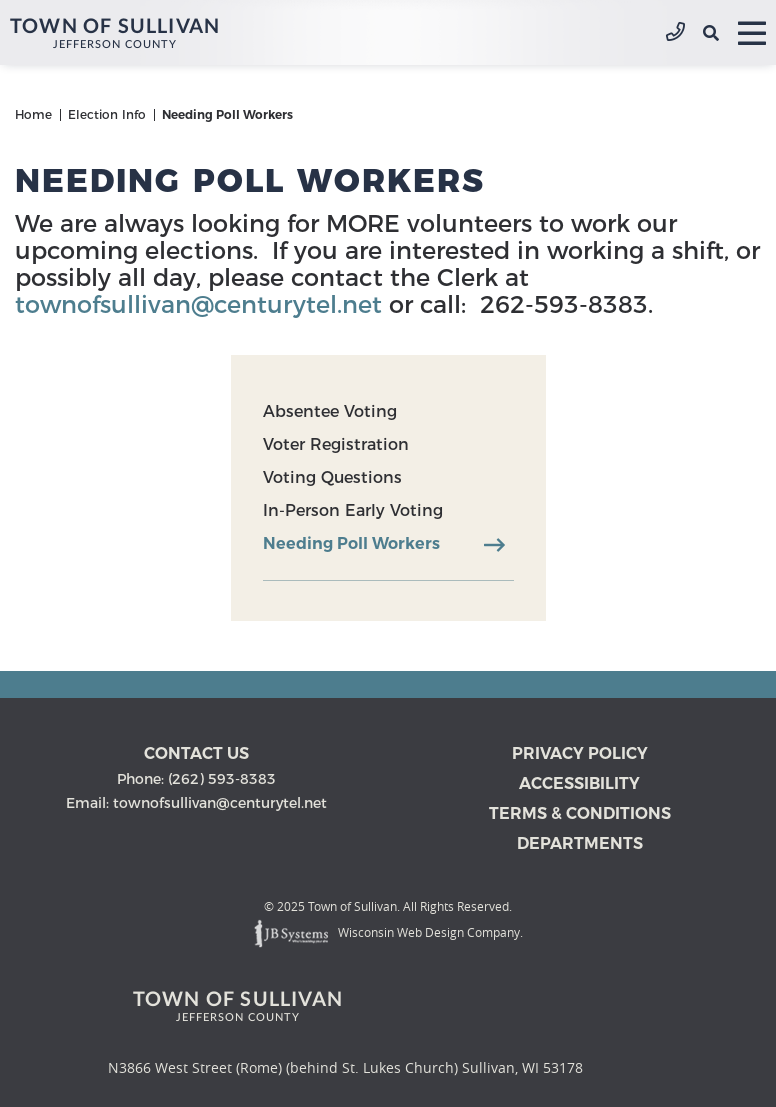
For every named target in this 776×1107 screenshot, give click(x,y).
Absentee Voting (330, 411)
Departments (580, 843)
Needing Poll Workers (351, 543)
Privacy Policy (580, 753)
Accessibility (579, 783)
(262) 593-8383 (675, 33)
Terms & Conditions (580, 813)
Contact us (196, 753)
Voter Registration (336, 444)
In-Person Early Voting (353, 510)
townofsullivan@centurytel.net (198, 305)
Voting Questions (332, 477)
